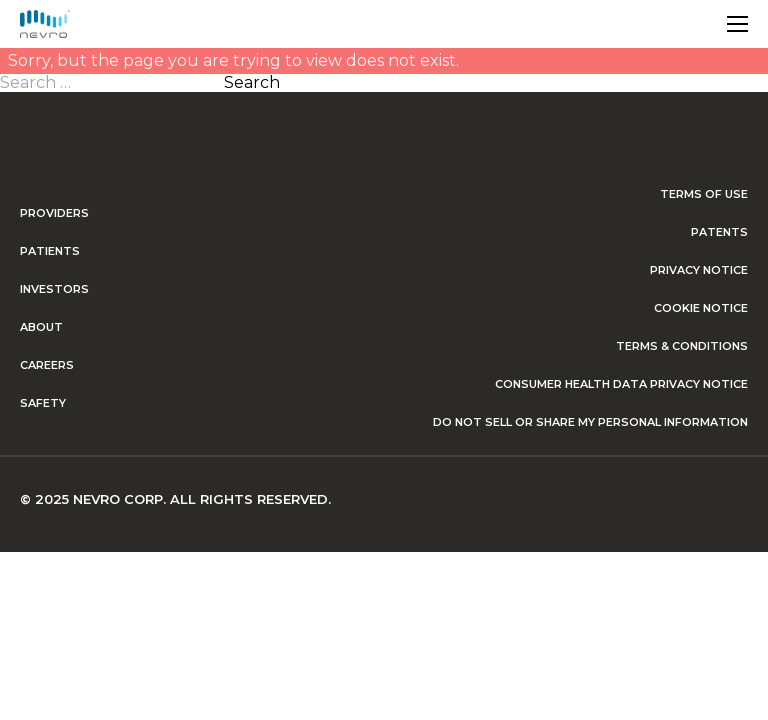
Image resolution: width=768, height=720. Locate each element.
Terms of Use (704, 194)
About (41, 327)
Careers (47, 365)
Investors (54, 289)
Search (252, 83)
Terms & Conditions (682, 346)
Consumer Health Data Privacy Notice (621, 384)
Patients (50, 251)
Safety (43, 403)
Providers (54, 213)
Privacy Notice (699, 270)
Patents (719, 232)
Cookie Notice (701, 308)
